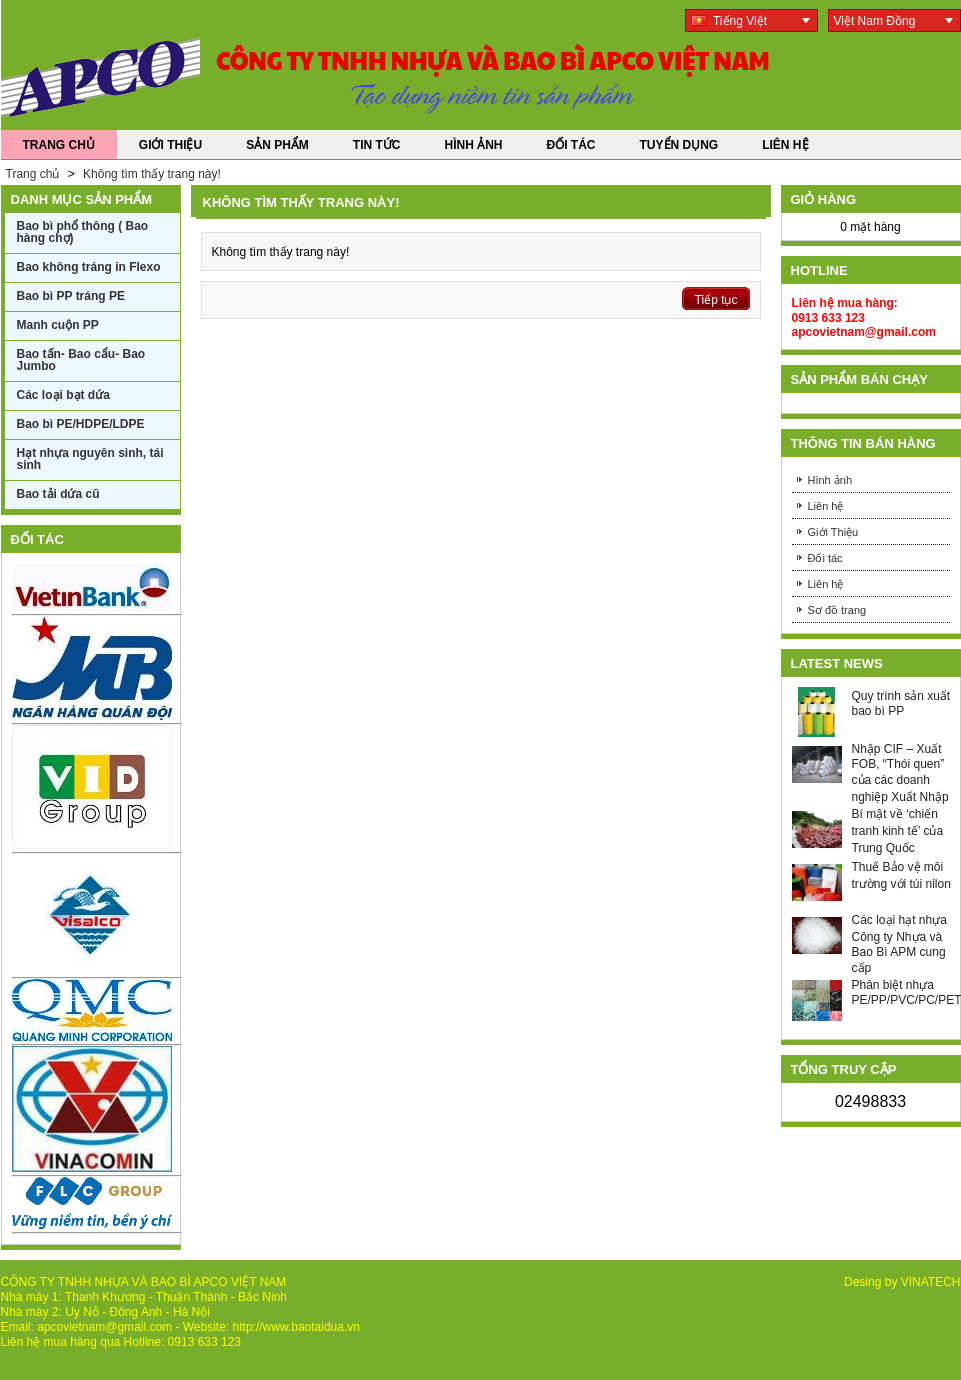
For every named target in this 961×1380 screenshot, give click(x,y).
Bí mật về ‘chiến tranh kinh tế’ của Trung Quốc (898, 831)
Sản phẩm (277, 145)
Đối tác (571, 145)
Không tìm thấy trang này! (152, 174)
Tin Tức (377, 145)
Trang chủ (34, 174)
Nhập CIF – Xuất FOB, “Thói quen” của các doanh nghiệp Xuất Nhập (900, 773)
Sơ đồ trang (837, 610)
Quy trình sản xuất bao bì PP (901, 703)
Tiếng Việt (729, 21)
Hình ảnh (474, 145)
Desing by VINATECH (902, 1282)
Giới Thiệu (170, 145)
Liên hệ (826, 506)
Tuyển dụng (679, 145)
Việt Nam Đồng (875, 21)
